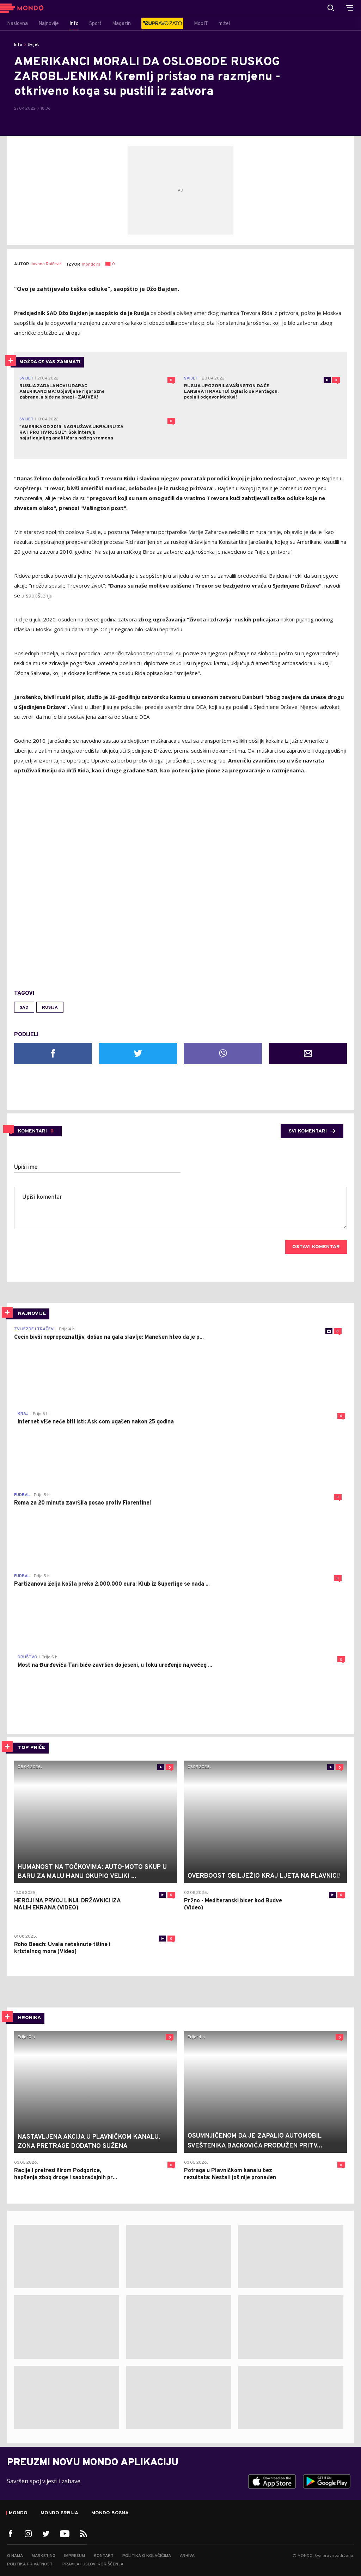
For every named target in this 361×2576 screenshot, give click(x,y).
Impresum (74, 2556)
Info (18, 45)
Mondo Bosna (110, 2513)
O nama (15, 2556)
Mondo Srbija (59, 2513)
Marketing (43, 2556)
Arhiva (187, 2556)
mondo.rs (91, 264)
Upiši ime (26, 1167)
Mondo (18, 2513)
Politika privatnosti (30, 2564)
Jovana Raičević (46, 264)
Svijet (33, 45)
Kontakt (104, 2556)
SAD (24, 1007)
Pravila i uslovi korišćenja (92, 2564)
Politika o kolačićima (146, 2556)
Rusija (50, 1007)
